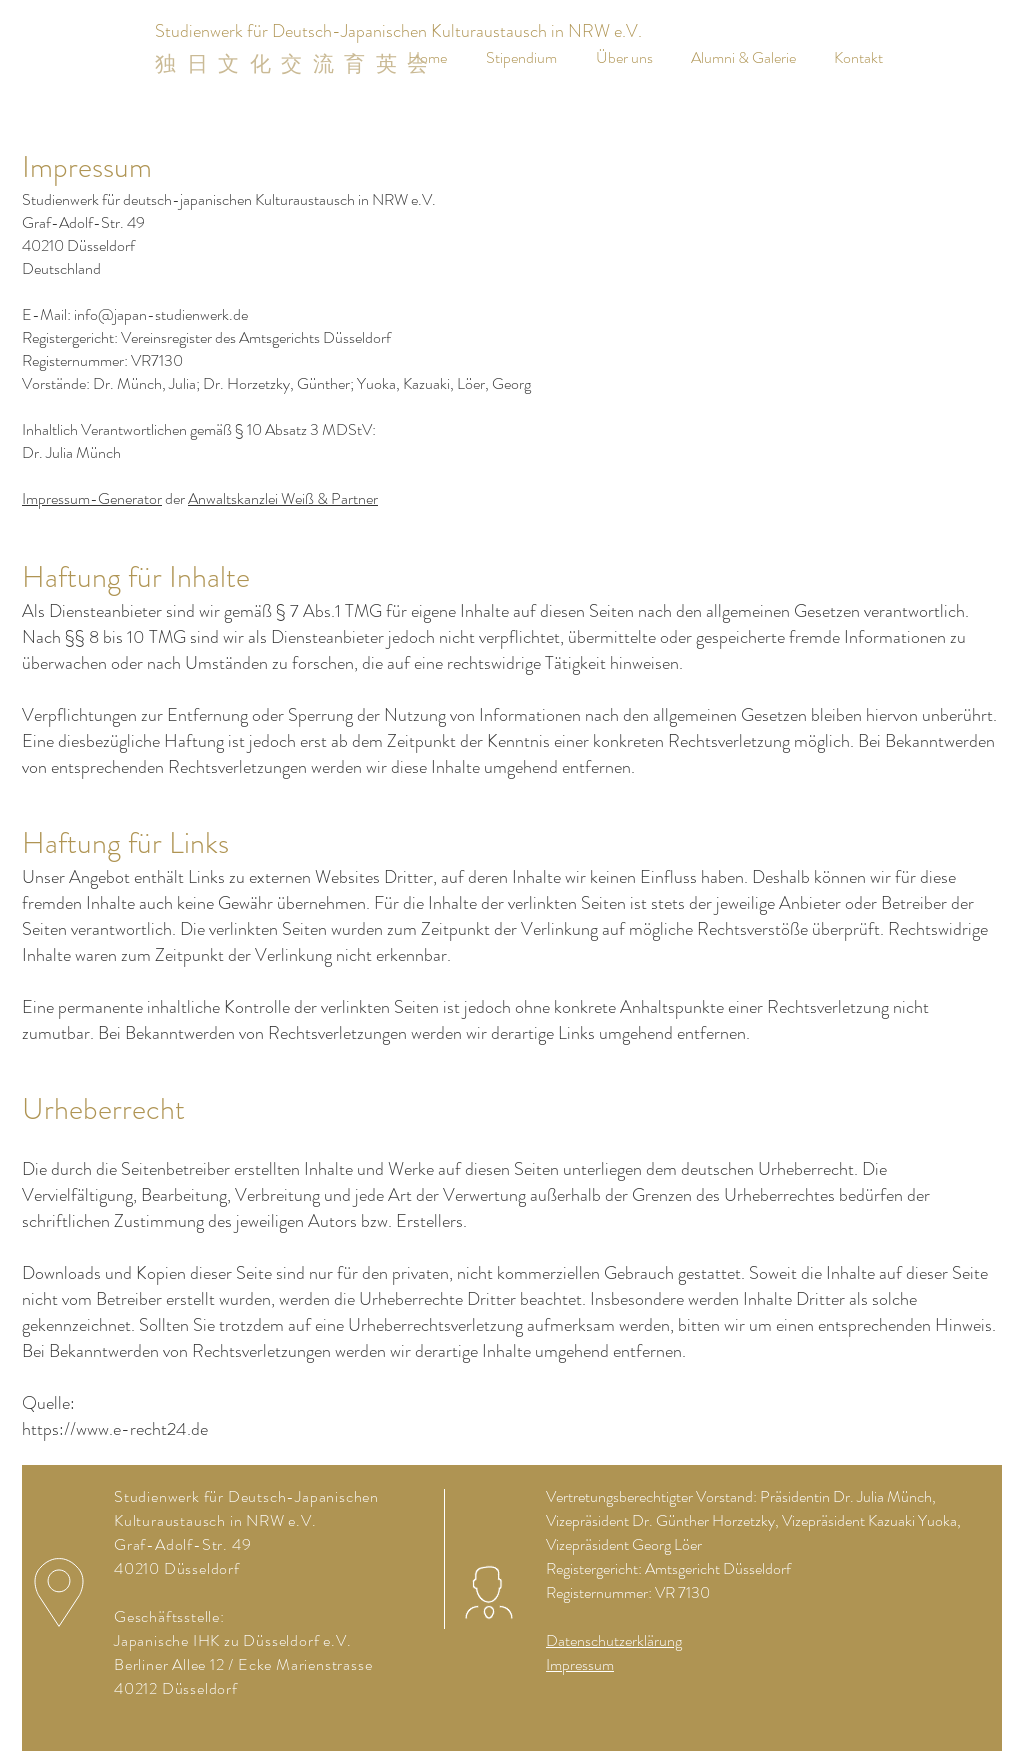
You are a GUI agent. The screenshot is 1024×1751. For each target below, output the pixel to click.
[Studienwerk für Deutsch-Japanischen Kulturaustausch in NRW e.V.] (398, 32)
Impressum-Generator (92, 498)
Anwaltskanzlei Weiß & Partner (283, 498)
